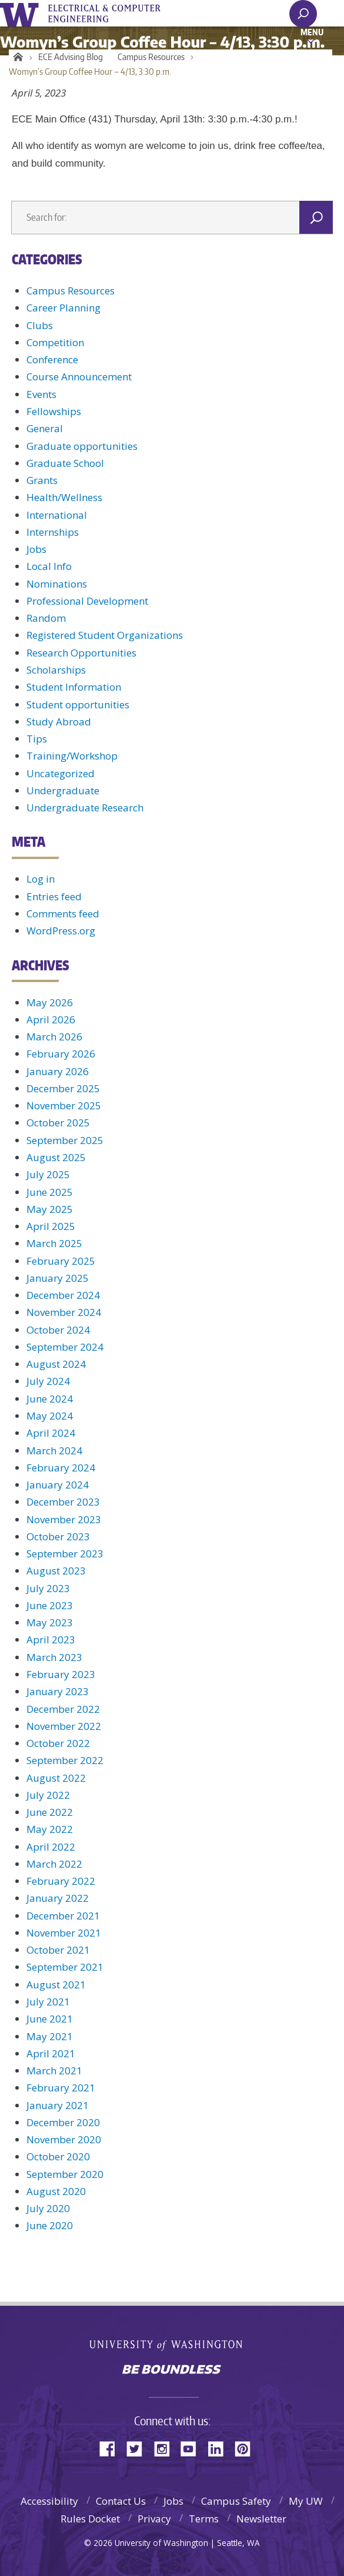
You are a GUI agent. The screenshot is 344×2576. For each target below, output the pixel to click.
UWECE (112, 13)
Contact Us (121, 2501)
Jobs (36, 549)
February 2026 (60, 1053)
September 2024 (64, 1347)
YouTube (193, 2448)
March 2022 (54, 1864)
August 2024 (56, 1364)
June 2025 (49, 1192)
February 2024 (60, 1467)
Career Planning (63, 307)
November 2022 (63, 1726)
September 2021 (64, 1967)
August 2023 (56, 1570)
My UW (306, 2501)
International (56, 515)
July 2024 (48, 1381)
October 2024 (58, 1330)
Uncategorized (60, 773)
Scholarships (56, 670)
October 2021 (58, 1950)
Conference (52, 359)
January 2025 (57, 1278)
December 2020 (63, 2122)
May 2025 (49, 1209)
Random (46, 618)
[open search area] (303, 14)
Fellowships (53, 411)
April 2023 (50, 1639)
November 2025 (63, 1105)
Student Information (73, 687)
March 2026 (54, 1036)
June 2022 (49, 1812)
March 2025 (54, 1243)
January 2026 (57, 1071)
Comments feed (62, 913)
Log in (40, 879)
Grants (42, 480)
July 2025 (48, 1174)
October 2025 (58, 1122)
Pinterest (247, 2448)
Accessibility (49, 2501)
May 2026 (49, 1002)
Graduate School (65, 463)
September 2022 (64, 1760)
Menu (311, 31)
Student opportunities (77, 704)
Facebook (111, 2448)
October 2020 (58, 2156)
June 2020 (49, 2225)
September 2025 (64, 1140)
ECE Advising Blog (70, 56)
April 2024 (50, 1433)
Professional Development (87, 601)
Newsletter (261, 2518)
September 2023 (64, 1553)
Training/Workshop (72, 755)
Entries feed (54, 896)
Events (41, 394)
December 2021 (63, 1915)
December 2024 (63, 1295)
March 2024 (54, 1450)
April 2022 (50, 1847)
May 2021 (49, 2036)
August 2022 (56, 1778)
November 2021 (63, 1933)
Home (16, 57)
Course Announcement (79, 376)
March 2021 (54, 2070)
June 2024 (49, 1398)
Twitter (138, 2448)
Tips (36, 738)
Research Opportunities (81, 652)
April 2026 (50, 1019)
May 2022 (49, 1829)
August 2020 (56, 2191)
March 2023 (54, 1657)
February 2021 (60, 2087)
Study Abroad (58, 721)
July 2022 (48, 1795)
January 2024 (57, 1484)
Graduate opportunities (82, 446)
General (44, 428)
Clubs (39, 325)
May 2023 (49, 1622)
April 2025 (50, 1226)
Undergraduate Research (84, 807)
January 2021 (57, 2105)
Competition (55, 342)
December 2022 (63, 1709)
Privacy (154, 2518)
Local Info (49, 566)
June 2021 (49, 2018)
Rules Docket (90, 2518)
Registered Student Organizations (104, 635)
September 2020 (64, 2174)
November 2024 (63, 1312)
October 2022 (58, 1743)
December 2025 (63, 1088)
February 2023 (60, 1674)
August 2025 (56, 1157)
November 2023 (63, 1519)
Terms (204, 2518)
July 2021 (48, 2001)
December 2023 (63, 1502)
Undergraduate (62, 790)
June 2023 (49, 1605)
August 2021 (56, 1984)
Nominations (56, 584)
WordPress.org (60, 930)
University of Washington (21, 13)
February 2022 (60, 1881)
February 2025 (60, 1261)
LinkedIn (220, 2448)
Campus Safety (236, 2501)
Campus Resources (151, 56)
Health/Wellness (64, 497)
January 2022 (57, 1898)
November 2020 (63, 2139)
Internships (52, 532)
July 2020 (48, 2208)
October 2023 (58, 1536)
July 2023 (48, 1588)
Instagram (165, 2448)
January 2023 (57, 1691)
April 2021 (50, 2053)
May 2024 (49, 1416)
